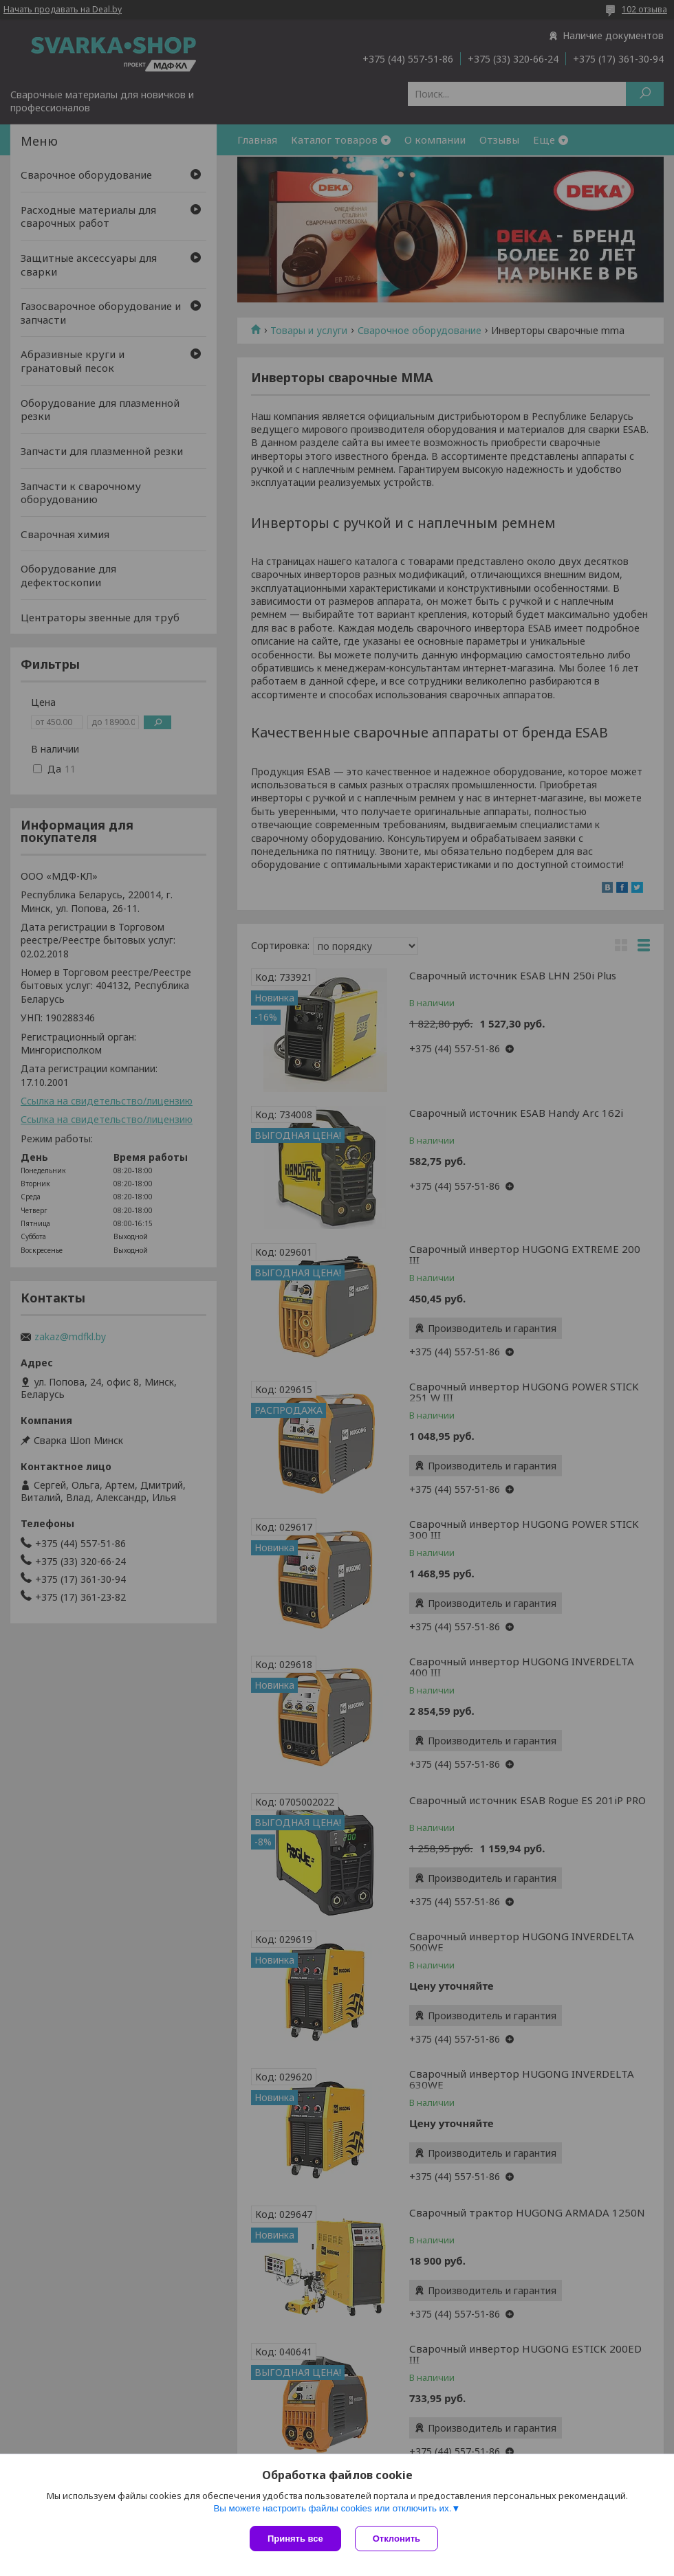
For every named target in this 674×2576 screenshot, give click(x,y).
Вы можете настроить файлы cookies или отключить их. (332, 2508)
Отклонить (396, 2538)
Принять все (295, 2538)
